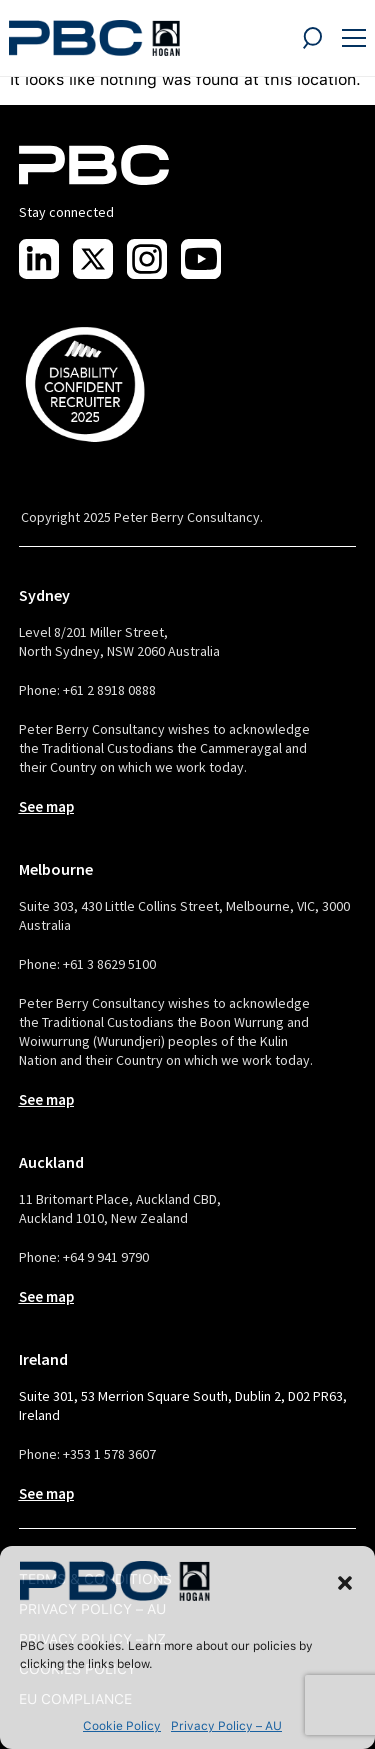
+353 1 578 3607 (109, 1454)
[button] (345, 1583)
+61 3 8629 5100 (109, 964)
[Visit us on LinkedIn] (39, 259)
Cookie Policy (122, 1726)
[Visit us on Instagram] (147, 259)
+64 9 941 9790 (106, 1257)
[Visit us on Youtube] (201, 259)
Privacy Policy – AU (226, 1726)
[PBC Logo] (94, 38)
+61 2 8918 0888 (109, 690)
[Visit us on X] (93, 259)
